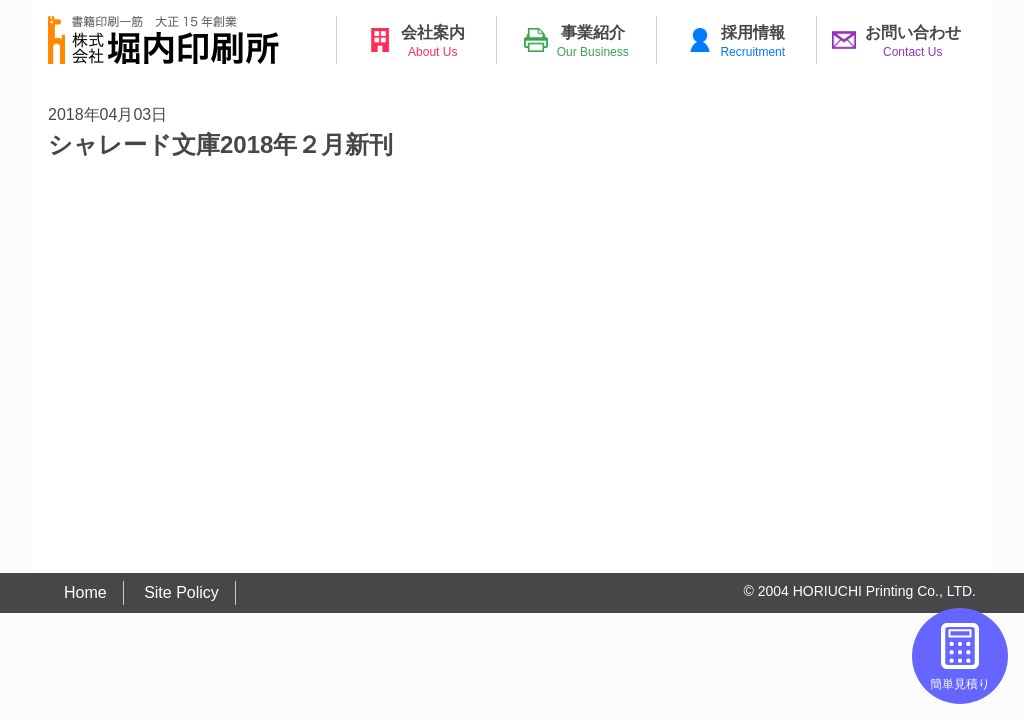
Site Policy (181, 592)
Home (85, 592)
